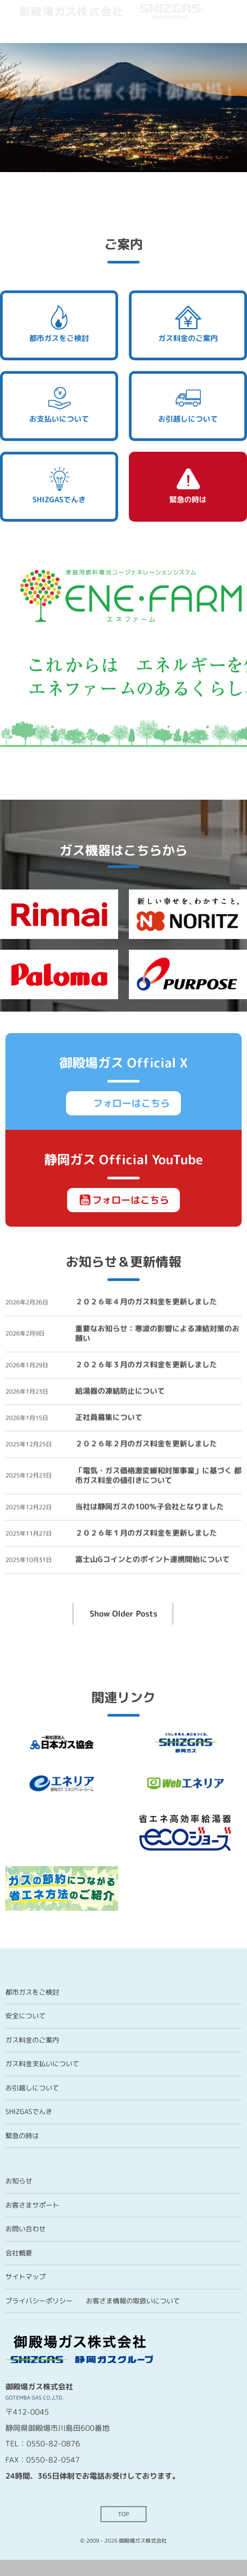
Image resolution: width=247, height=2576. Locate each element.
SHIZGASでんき (58, 485)
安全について (25, 2015)
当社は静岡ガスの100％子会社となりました (149, 1509)
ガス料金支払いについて (42, 2063)
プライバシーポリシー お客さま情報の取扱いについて (92, 2300)
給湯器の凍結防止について (120, 1394)
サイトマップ (25, 2276)
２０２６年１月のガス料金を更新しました (146, 1536)
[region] (123, 104)
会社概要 (18, 2253)
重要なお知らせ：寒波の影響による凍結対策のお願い (157, 1336)
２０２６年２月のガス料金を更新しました (146, 1446)
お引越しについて (187, 404)
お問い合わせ (25, 2228)
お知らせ (18, 2181)
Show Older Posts (123, 1613)
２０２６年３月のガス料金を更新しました (146, 1367)
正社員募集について (108, 1420)
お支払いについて (59, 404)
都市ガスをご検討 (59, 324)
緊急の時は (188, 485)
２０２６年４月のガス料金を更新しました (146, 1304)
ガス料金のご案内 (187, 324)
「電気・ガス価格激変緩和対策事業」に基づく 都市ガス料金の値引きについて (158, 1478)
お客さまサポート (32, 2205)
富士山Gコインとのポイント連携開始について (152, 1562)
